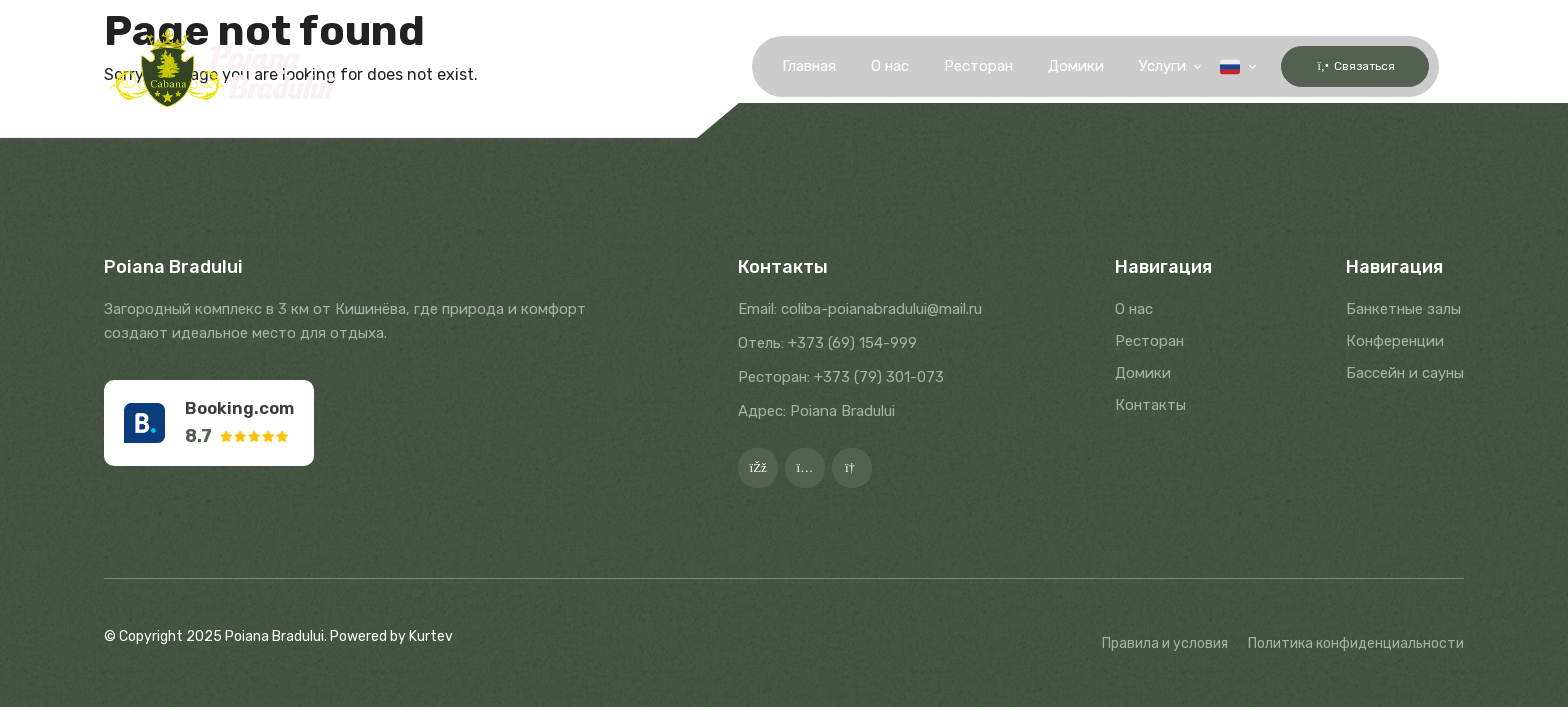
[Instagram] (805, 468)
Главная (784, 67)
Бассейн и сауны (1405, 373)
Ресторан (953, 67)
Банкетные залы (1403, 309)
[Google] (852, 468)
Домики (1051, 67)
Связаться (1343, 66)
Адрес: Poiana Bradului (816, 411)
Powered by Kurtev (391, 636)
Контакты (1150, 405)
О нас (865, 67)
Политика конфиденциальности (1356, 643)
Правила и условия (1165, 643)
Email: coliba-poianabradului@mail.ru (860, 309)
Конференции (1395, 341)
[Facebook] (758, 468)
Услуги (1137, 67)
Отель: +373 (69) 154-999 (827, 343)
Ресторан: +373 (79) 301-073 (841, 377)
